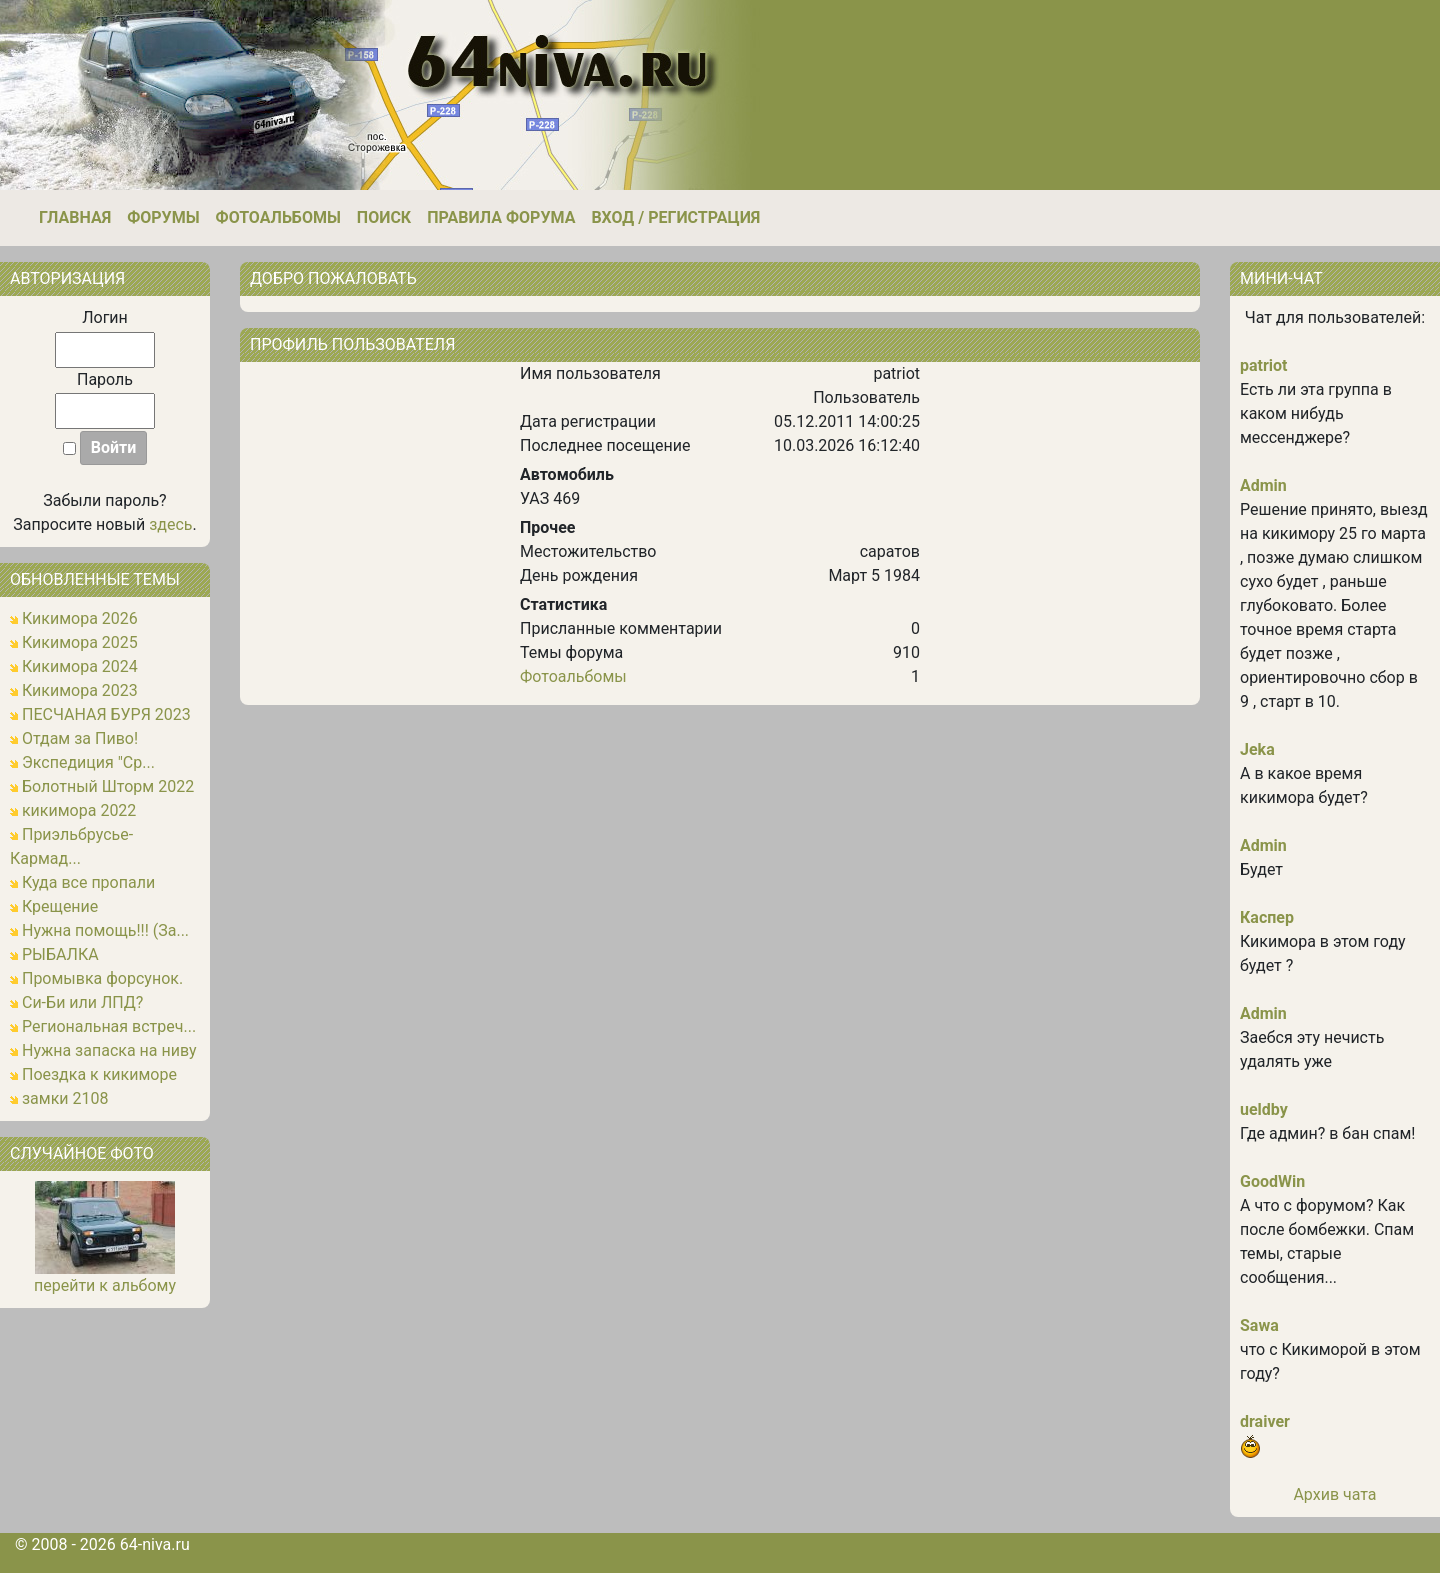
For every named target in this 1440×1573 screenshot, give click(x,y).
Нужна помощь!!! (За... (105, 930)
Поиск (384, 217)
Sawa (1259, 1325)
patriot (1264, 365)
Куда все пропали (88, 882)
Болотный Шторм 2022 (108, 786)
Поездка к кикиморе (99, 1074)
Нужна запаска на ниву (109, 1050)
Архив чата (1334, 1494)
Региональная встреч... (109, 1026)
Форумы (163, 217)
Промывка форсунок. (102, 978)
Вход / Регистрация (675, 217)
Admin (1263, 485)
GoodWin (1272, 1181)
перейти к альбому (105, 1285)
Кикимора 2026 (80, 618)
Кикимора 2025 (80, 642)
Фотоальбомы (278, 217)
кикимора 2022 (79, 810)
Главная (75, 217)
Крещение (60, 906)
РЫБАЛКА (60, 954)
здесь (170, 524)
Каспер (1267, 917)
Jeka (1257, 749)
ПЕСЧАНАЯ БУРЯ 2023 (106, 714)
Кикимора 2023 (80, 690)
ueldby (1264, 1109)
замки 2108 (65, 1098)
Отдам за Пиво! (80, 738)
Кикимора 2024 (80, 666)
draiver (1265, 1421)
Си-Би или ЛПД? (82, 1002)
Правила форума (501, 217)
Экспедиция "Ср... (88, 762)
